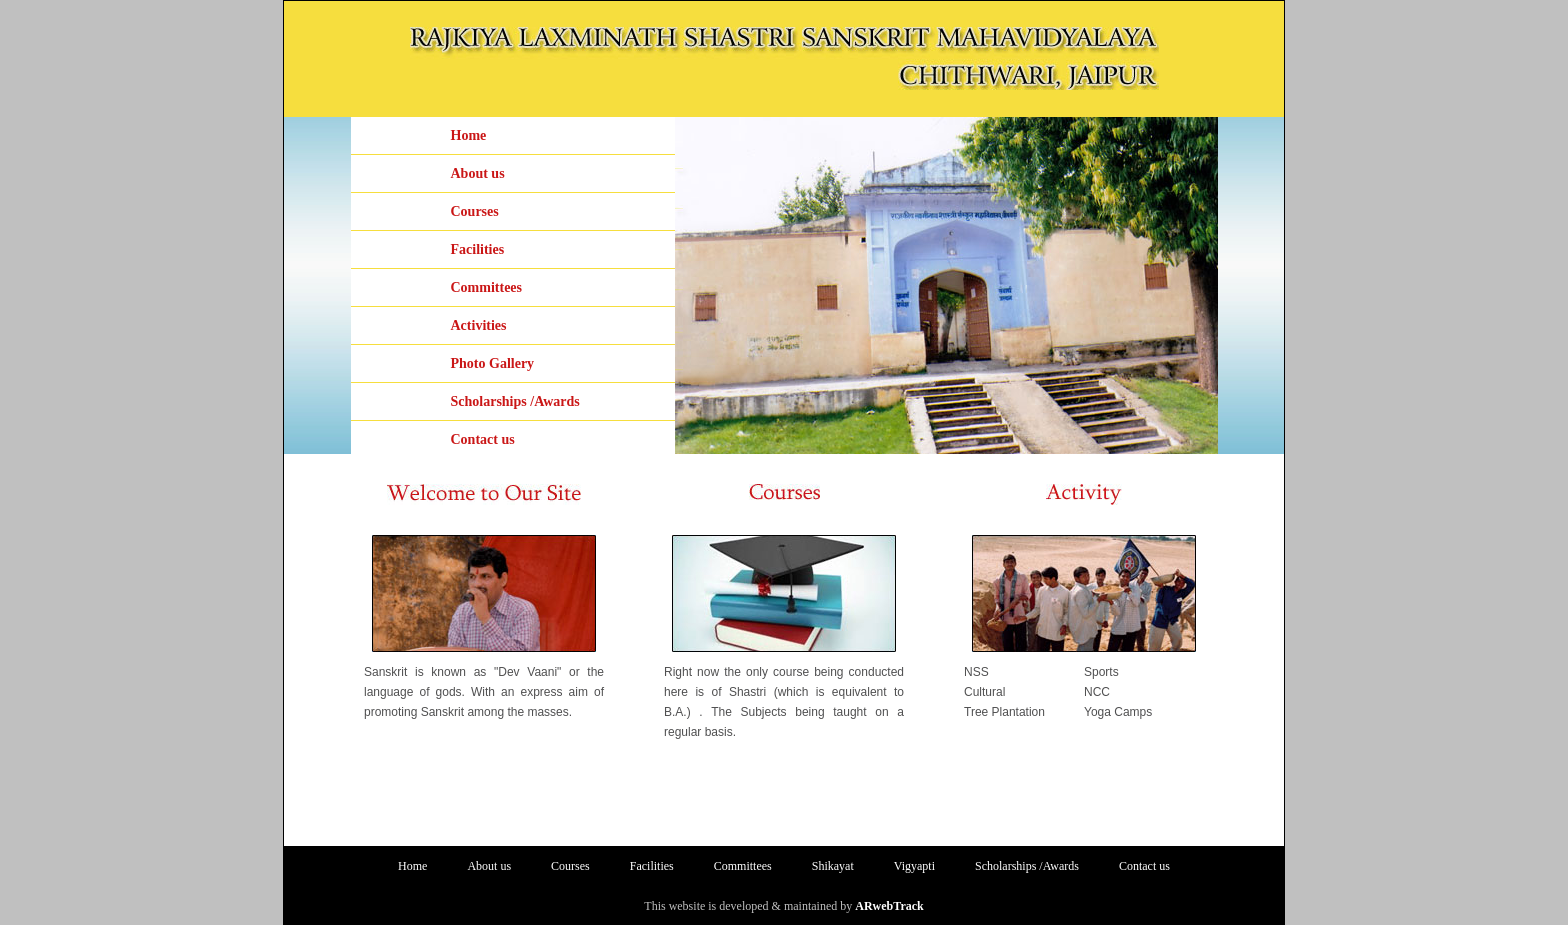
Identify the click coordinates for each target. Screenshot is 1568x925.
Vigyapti (914, 866)
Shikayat (833, 866)
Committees (487, 287)
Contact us (483, 439)
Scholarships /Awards (515, 401)
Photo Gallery (493, 363)
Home (469, 135)
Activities (479, 325)
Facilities (478, 249)
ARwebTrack (889, 906)
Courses (475, 211)
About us (478, 173)
